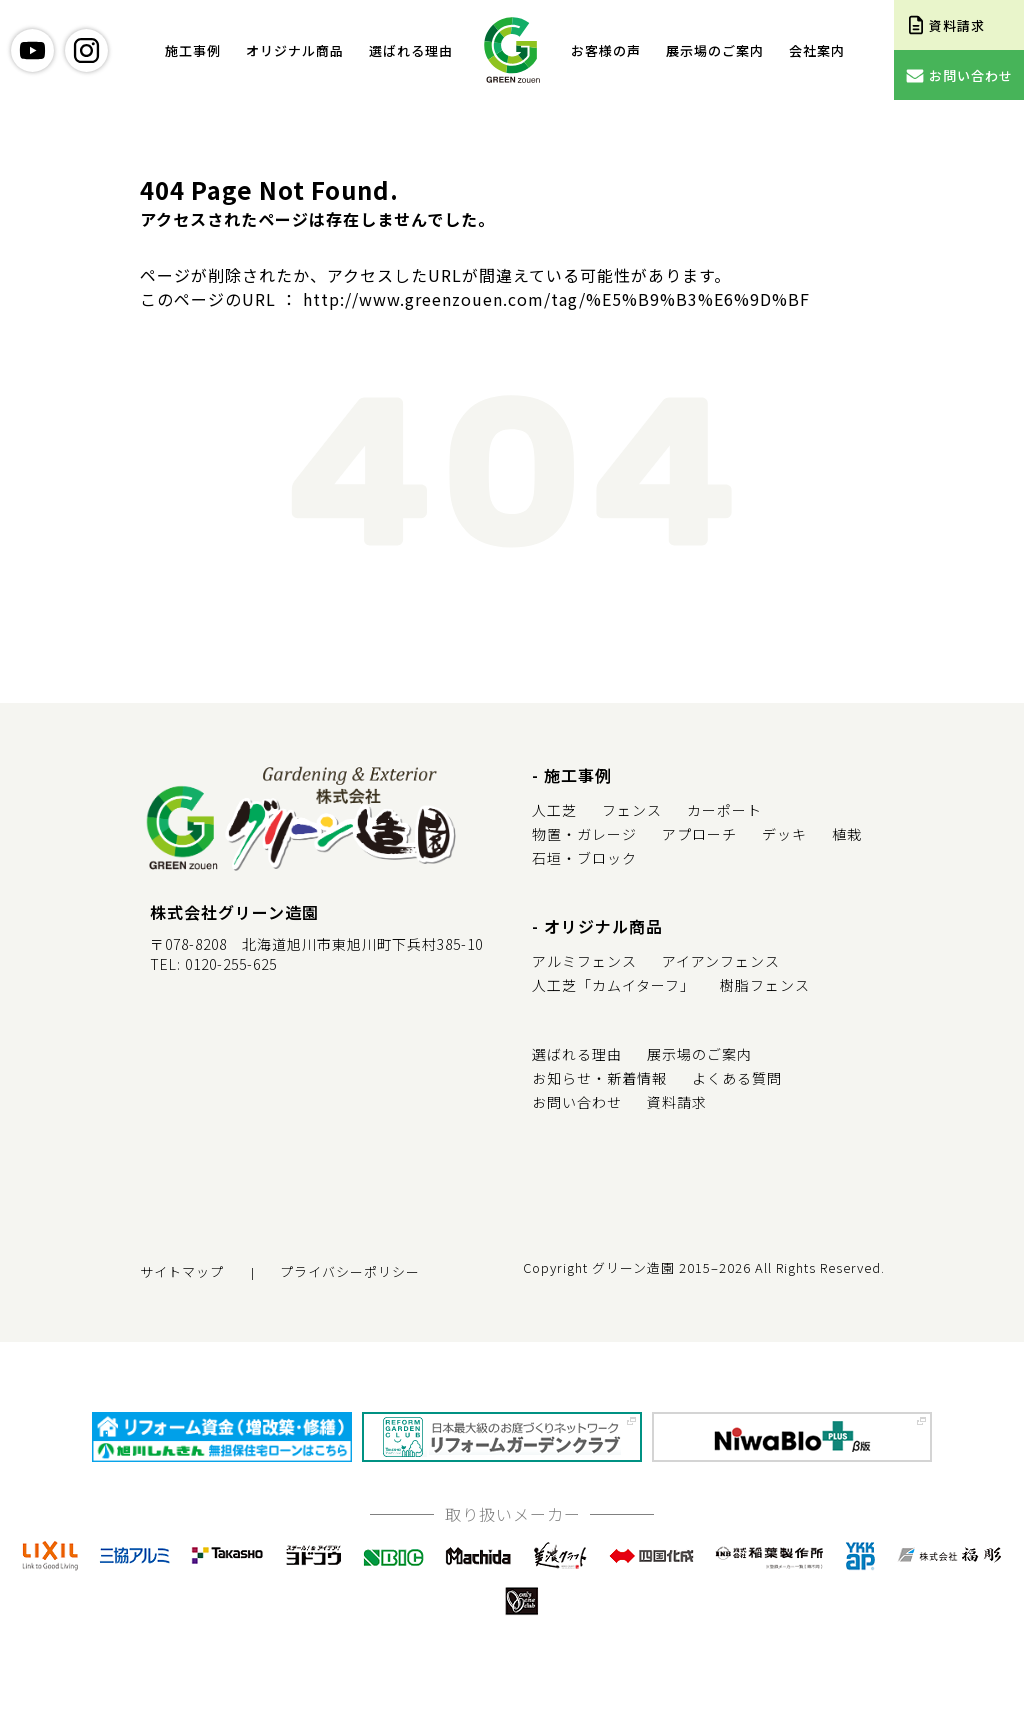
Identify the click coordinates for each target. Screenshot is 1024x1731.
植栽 (847, 834)
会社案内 (817, 50)
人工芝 (554, 810)
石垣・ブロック (584, 858)
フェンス (632, 810)
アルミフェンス (584, 961)
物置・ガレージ (584, 834)
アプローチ (699, 834)
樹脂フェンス (765, 985)
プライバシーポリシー (350, 1271)
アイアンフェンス (721, 961)
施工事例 (193, 50)
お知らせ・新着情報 (599, 1078)
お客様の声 (606, 50)
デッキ (784, 834)
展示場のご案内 (715, 50)
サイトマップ (182, 1271)
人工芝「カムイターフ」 (613, 985)
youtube (32, 50)
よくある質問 (737, 1078)
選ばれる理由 (411, 50)
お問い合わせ (577, 1102)
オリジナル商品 (295, 50)
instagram (86, 50)
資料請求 (677, 1102)
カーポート (724, 810)
